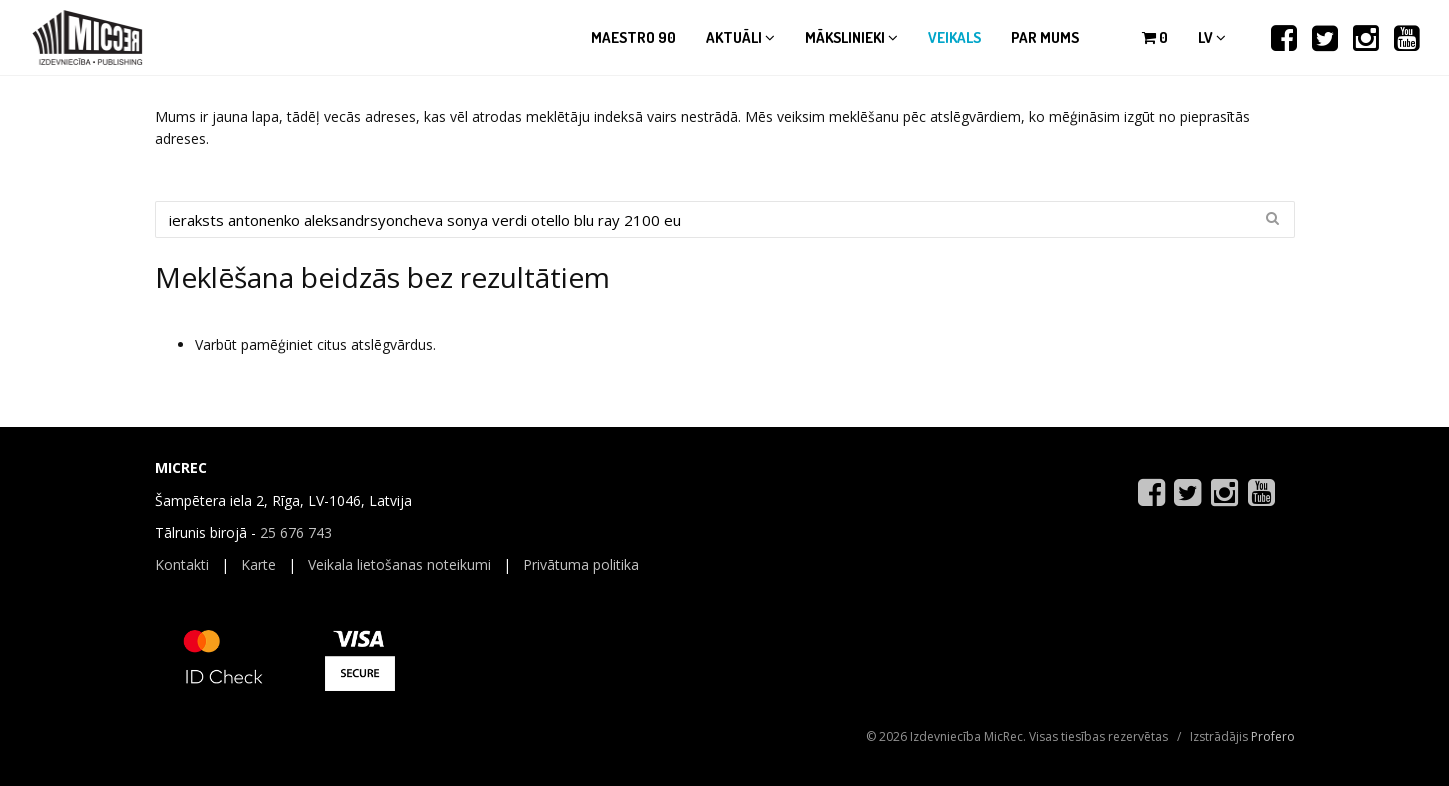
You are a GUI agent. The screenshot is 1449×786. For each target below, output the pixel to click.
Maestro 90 (633, 37)
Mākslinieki (851, 37)
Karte (258, 564)
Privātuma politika (581, 564)
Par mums (1045, 37)
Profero (1273, 736)
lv (1212, 37)
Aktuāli (740, 37)
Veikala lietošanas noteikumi (399, 564)
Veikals (954, 37)
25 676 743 (296, 532)
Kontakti (182, 564)
